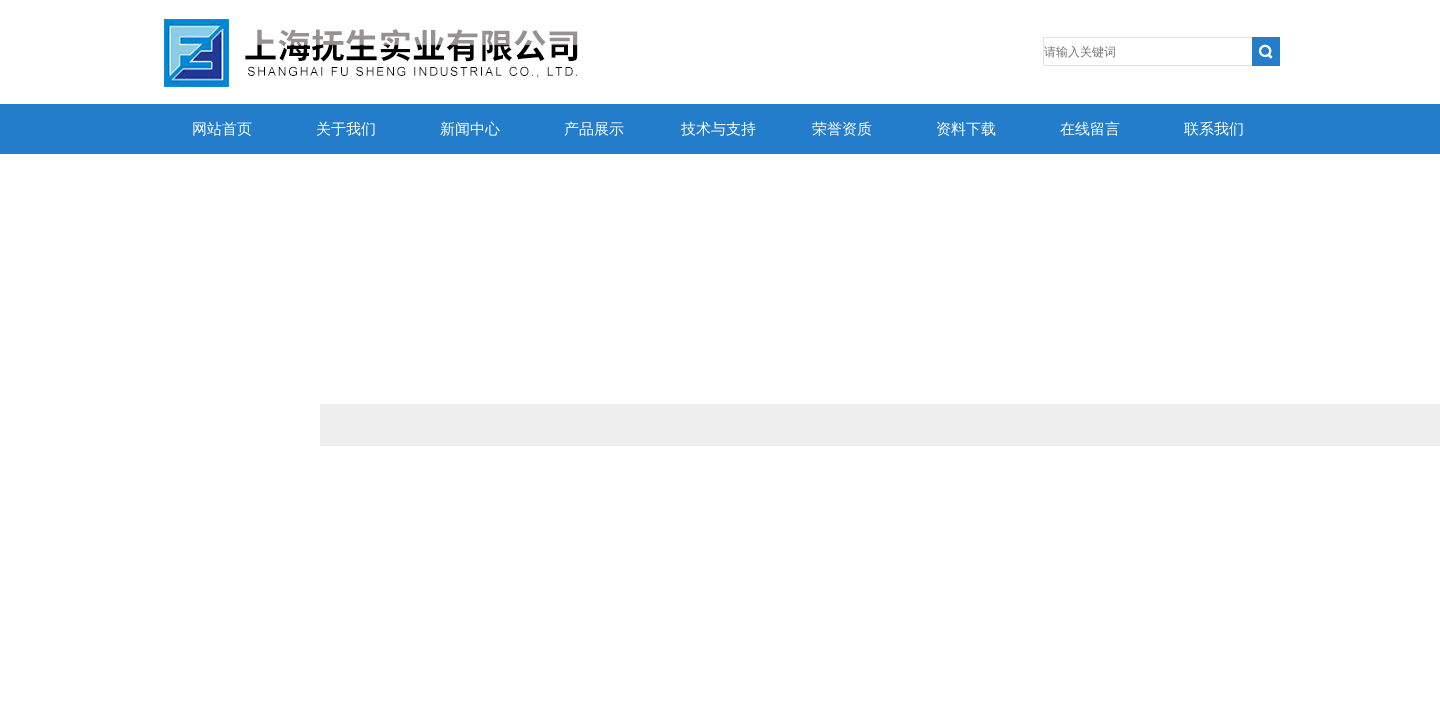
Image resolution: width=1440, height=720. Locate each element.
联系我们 (1214, 129)
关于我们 (346, 129)
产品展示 (594, 129)
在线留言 (1090, 129)
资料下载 (966, 129)
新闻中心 (470, 129)
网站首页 (222, 129)
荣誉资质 (842, 129)
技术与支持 (718, 129)
